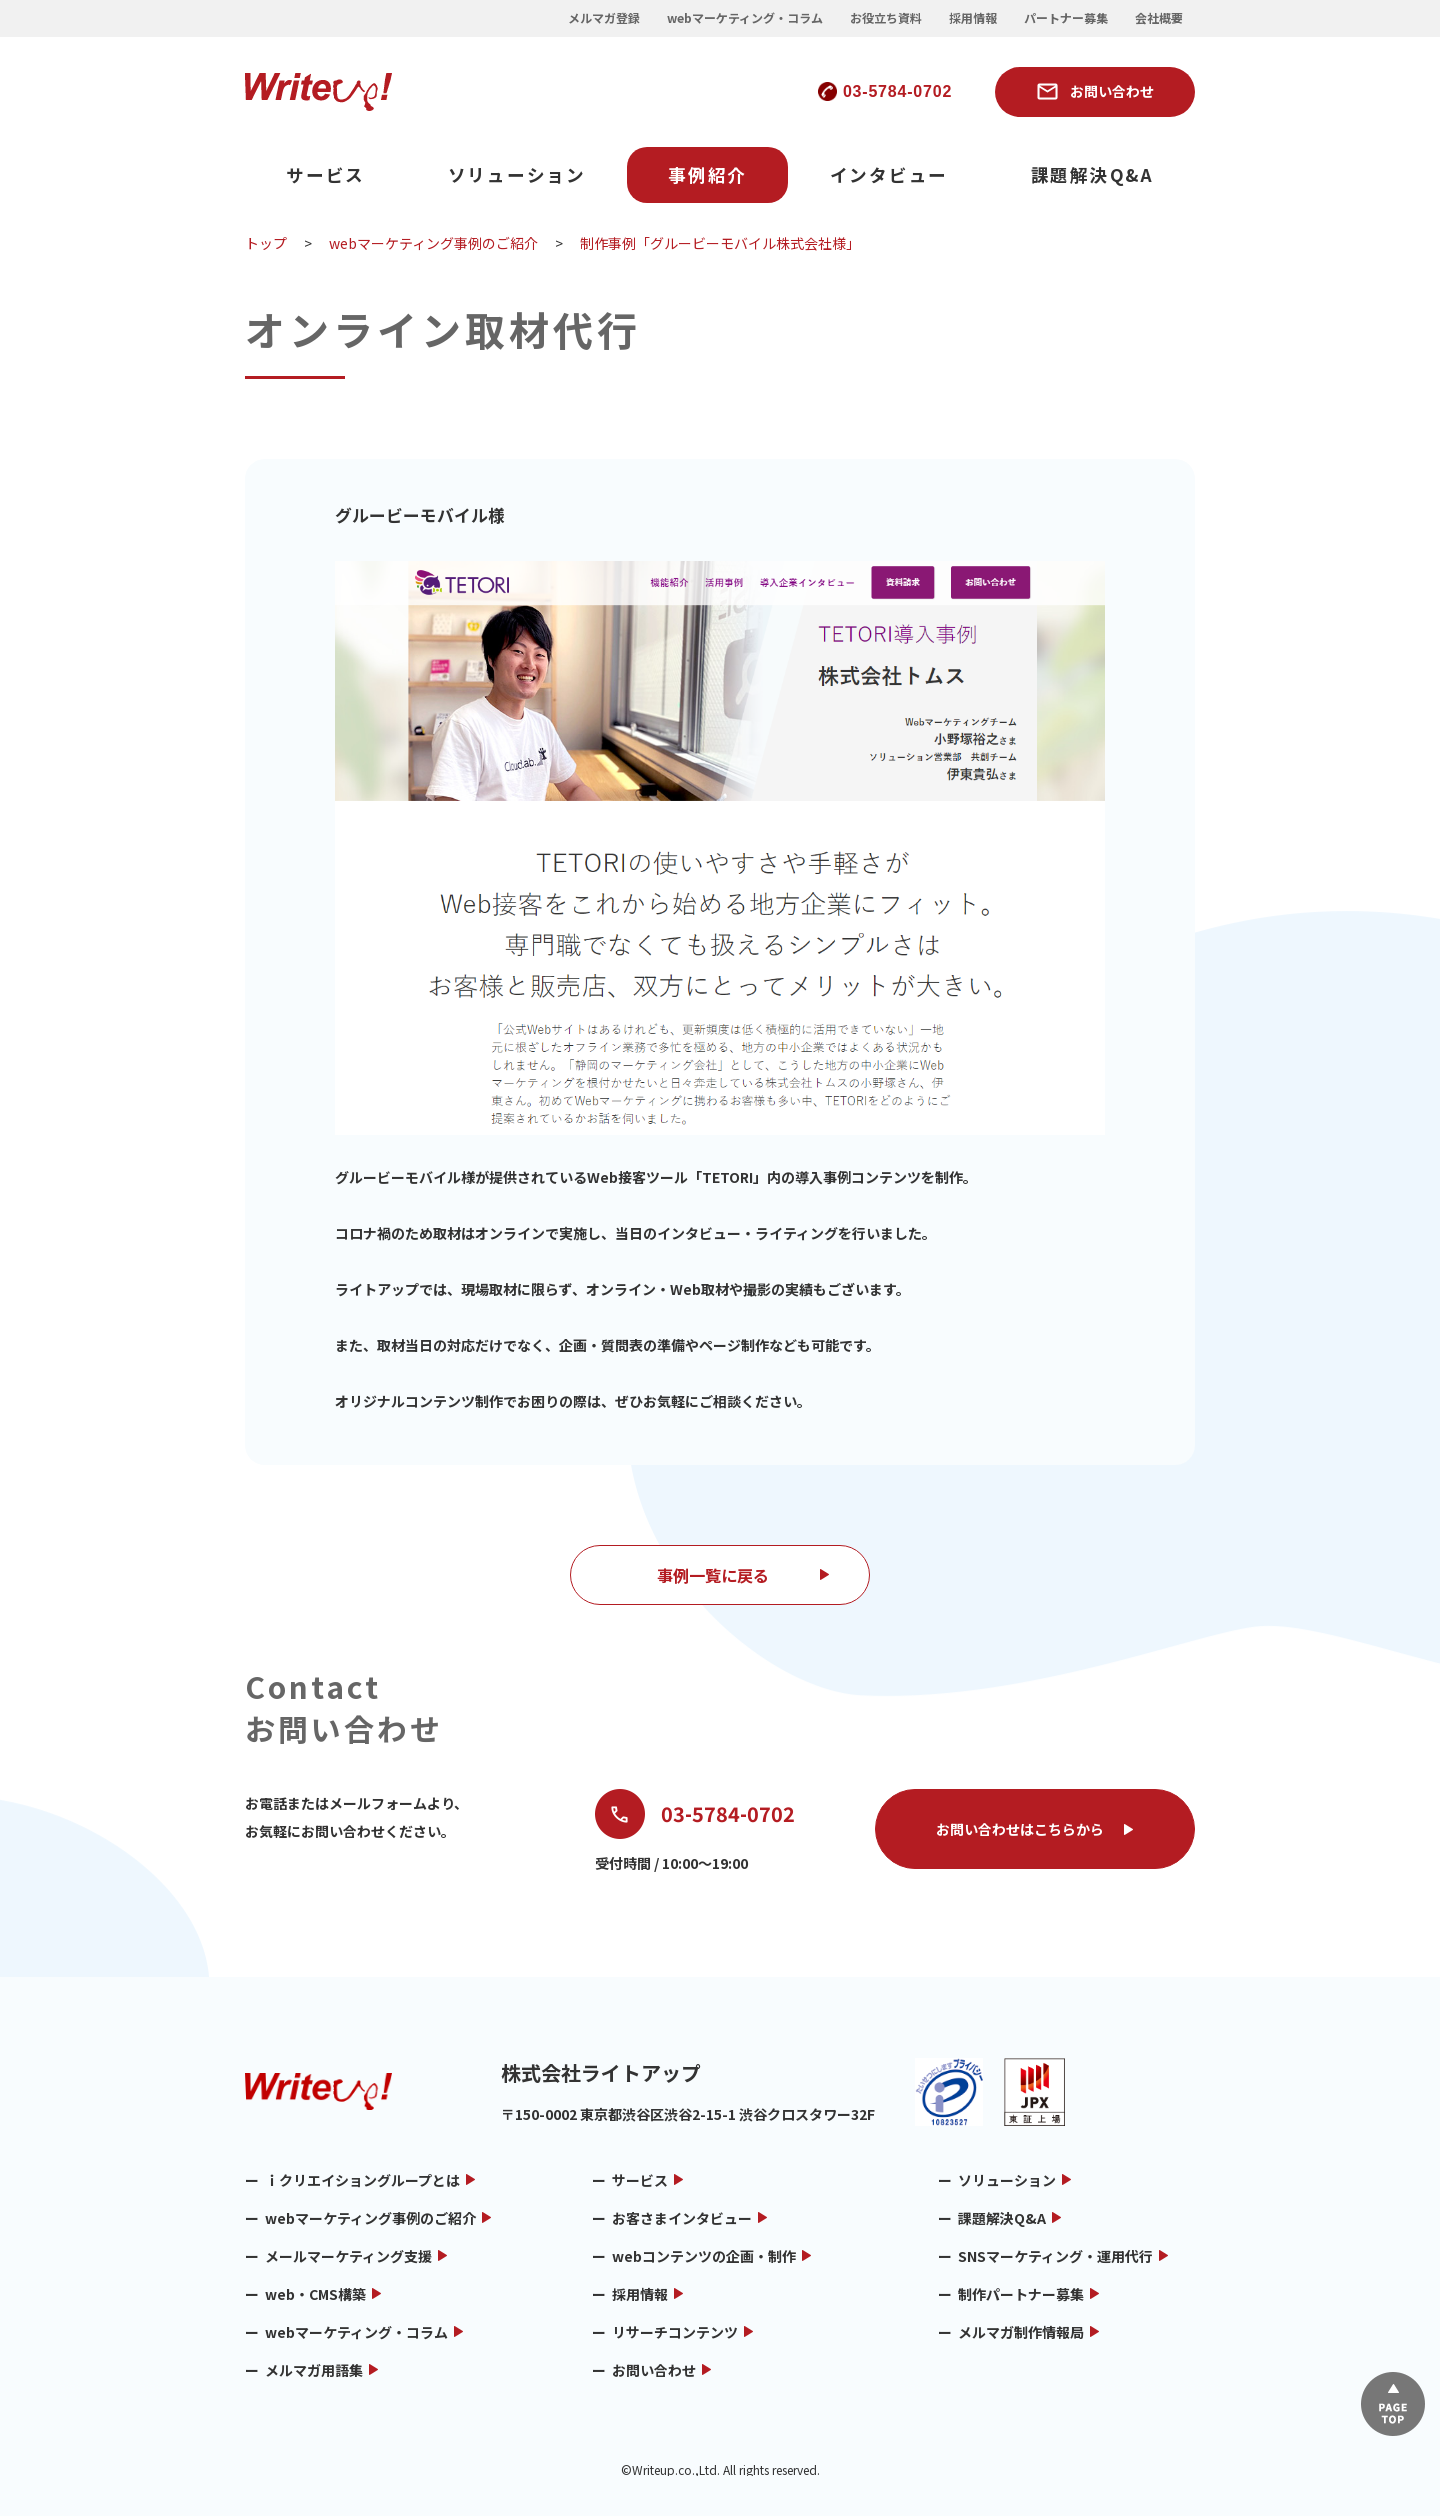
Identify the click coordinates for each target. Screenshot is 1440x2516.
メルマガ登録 (604, 18)
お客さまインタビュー (682, 2218)
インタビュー (889, 174)
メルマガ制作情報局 (1021, 2332)
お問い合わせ (1112, 91)
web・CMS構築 (315, 2294)
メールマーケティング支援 (348, 2256)
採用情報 (973, 18)
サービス (325, 174)
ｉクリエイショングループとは (362, 2180)
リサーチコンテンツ (675, 2332)
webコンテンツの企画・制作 (704, 2256)
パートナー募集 (1066, 18)
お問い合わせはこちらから (1020, 1829)
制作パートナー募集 (1021, 2294)
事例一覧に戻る (713, 1575)
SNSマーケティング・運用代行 (1055, 2256)
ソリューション (517, 174)
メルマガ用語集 (314, 2370)
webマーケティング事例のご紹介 (370, 2218)
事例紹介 (707, 174)
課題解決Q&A (1092, 174)
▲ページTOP (1393, 2404)
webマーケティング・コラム (745, 18)
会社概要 (1159, 18)
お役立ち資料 (886, 18)
